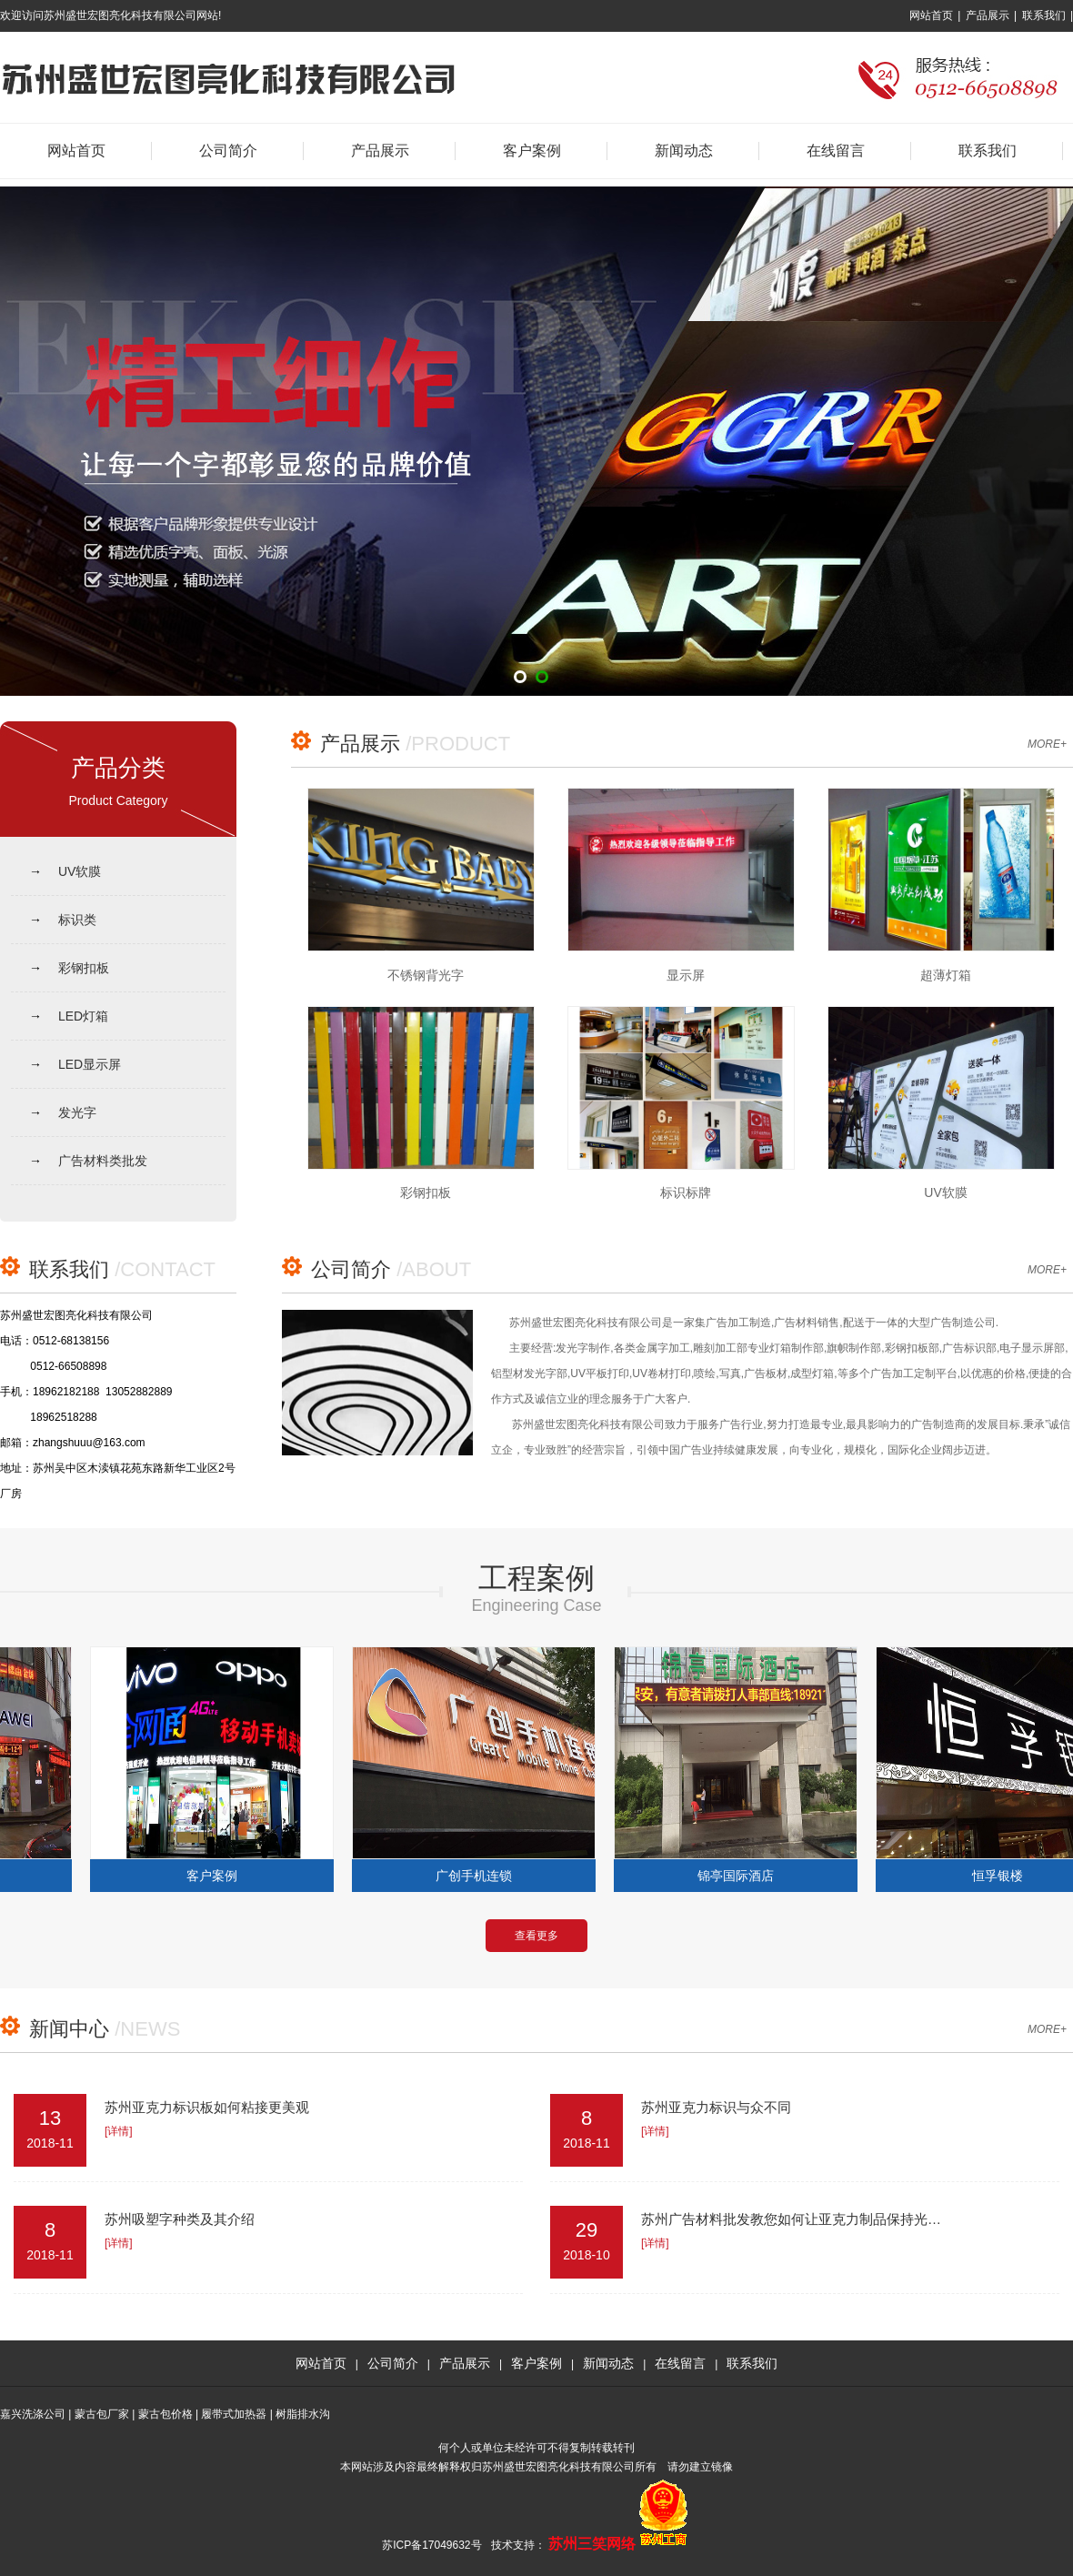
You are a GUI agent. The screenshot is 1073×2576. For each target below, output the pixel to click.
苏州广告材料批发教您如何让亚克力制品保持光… (791, 2219)
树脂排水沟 (303, 2414)
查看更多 (536, 1935)
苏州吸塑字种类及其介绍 (180, 2219)
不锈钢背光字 (425, 975)
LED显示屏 (89, 1064)
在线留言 (836, 150)
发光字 (77, 1112)
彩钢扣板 (83, 968)
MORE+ (1047, 744)
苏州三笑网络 (592, 2543)
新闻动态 (684, 150)
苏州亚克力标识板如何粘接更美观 (207, 2107)
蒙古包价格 (165, 2414)
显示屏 (686, 975)
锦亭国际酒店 (741, 1875)
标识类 (77, 919)
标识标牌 (685, 1192)
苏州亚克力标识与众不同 (716, 2107)
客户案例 (532, 150)
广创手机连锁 (479, 1875)
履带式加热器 (233, 2414)
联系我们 (1044, 15)
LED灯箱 (83, 1016)
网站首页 (931, 15)
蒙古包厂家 (102, 2414)
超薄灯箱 (945, 975)
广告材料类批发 (102, 1160)
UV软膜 (79, 871)
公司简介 (228, 150)
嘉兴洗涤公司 (32, 2414)
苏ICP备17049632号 (431, 2545)
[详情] (119, 2131)
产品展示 (987, 15)
